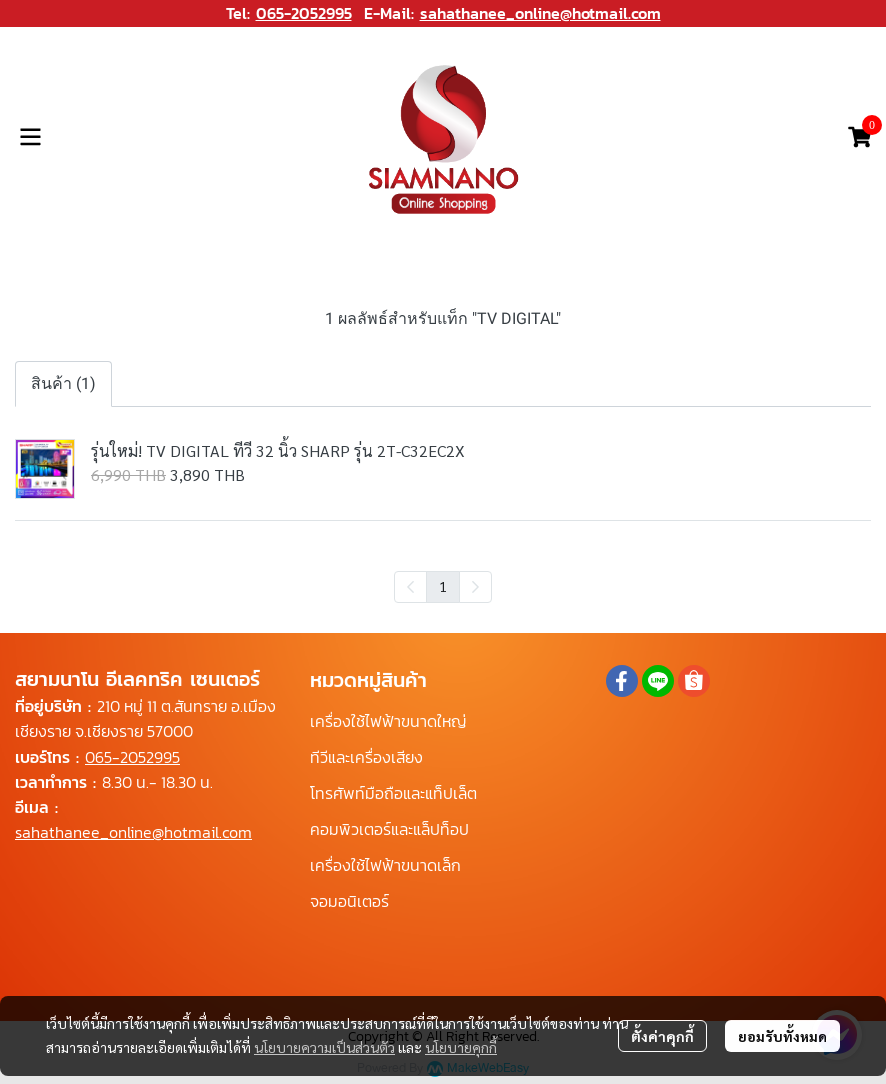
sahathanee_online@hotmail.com (540, 13)
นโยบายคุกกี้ (461, 1047)
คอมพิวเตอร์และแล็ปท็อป (389, 829)
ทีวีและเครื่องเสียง (366, 757)
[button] (830, 137)
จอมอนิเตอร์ (349, 901)
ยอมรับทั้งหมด (782, 1036)
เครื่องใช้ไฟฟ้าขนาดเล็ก (385, 865)
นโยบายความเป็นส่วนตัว (324, 1047)
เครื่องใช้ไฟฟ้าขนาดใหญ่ (388, 721)
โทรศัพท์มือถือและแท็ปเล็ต (393, 793)
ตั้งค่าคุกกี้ (662, 1036)
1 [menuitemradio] (443, 586)
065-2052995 (304, 13)
